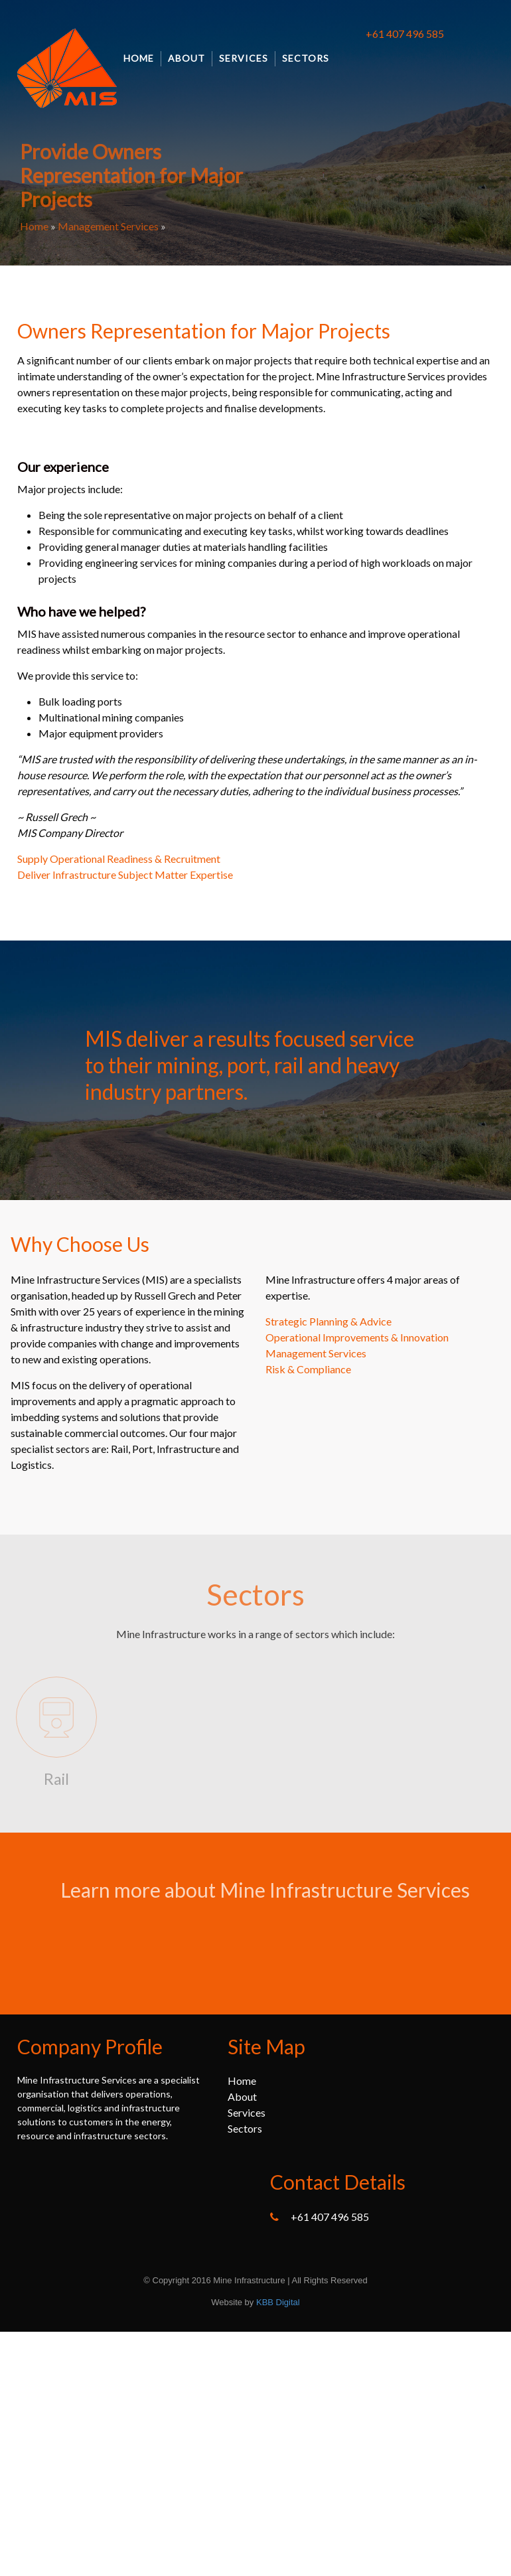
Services (243, 58)
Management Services (108, 226)
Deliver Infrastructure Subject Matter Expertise (125, 874)
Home (138, 58)
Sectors (305, 58)
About (186, 58)
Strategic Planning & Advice (328, 1321)
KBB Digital (278, 2302)
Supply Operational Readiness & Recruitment (118, 858)
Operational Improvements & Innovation (357, 1337)
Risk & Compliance (308, 1369)
